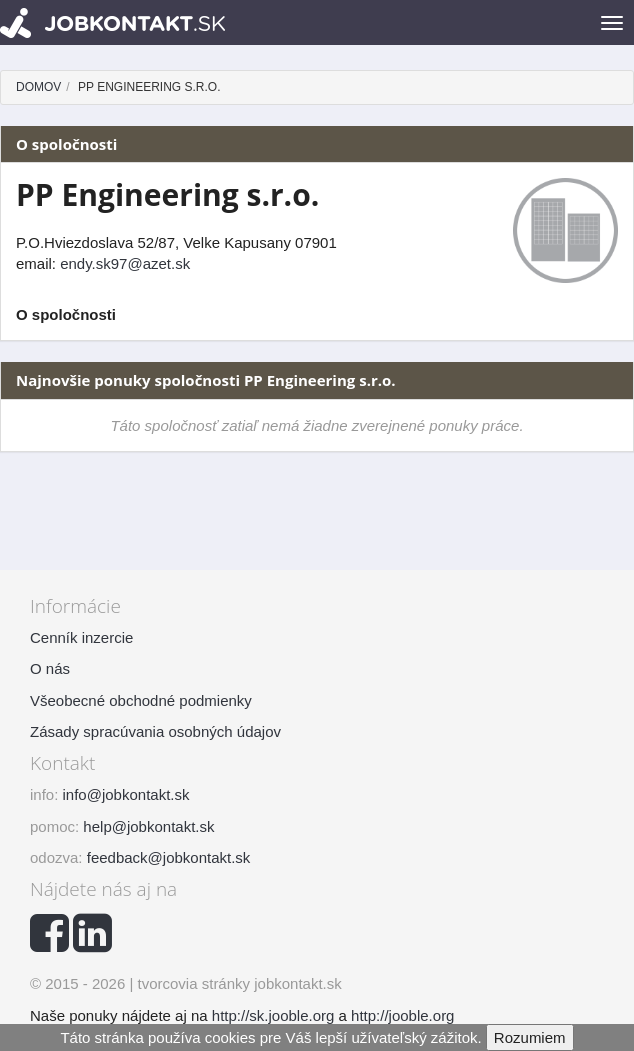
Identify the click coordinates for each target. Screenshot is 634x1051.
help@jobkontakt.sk (148, 826)
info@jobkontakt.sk (126, 794)
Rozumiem (530, 1037)
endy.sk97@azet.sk (125, 263)
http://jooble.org (402, 1015)
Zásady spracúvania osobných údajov (155, 731)
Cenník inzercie (81, 637)
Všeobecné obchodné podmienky (141, 700)
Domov (38, 87)
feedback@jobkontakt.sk (169, 857)
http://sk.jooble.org (273, 1015)
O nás (50, 668)
